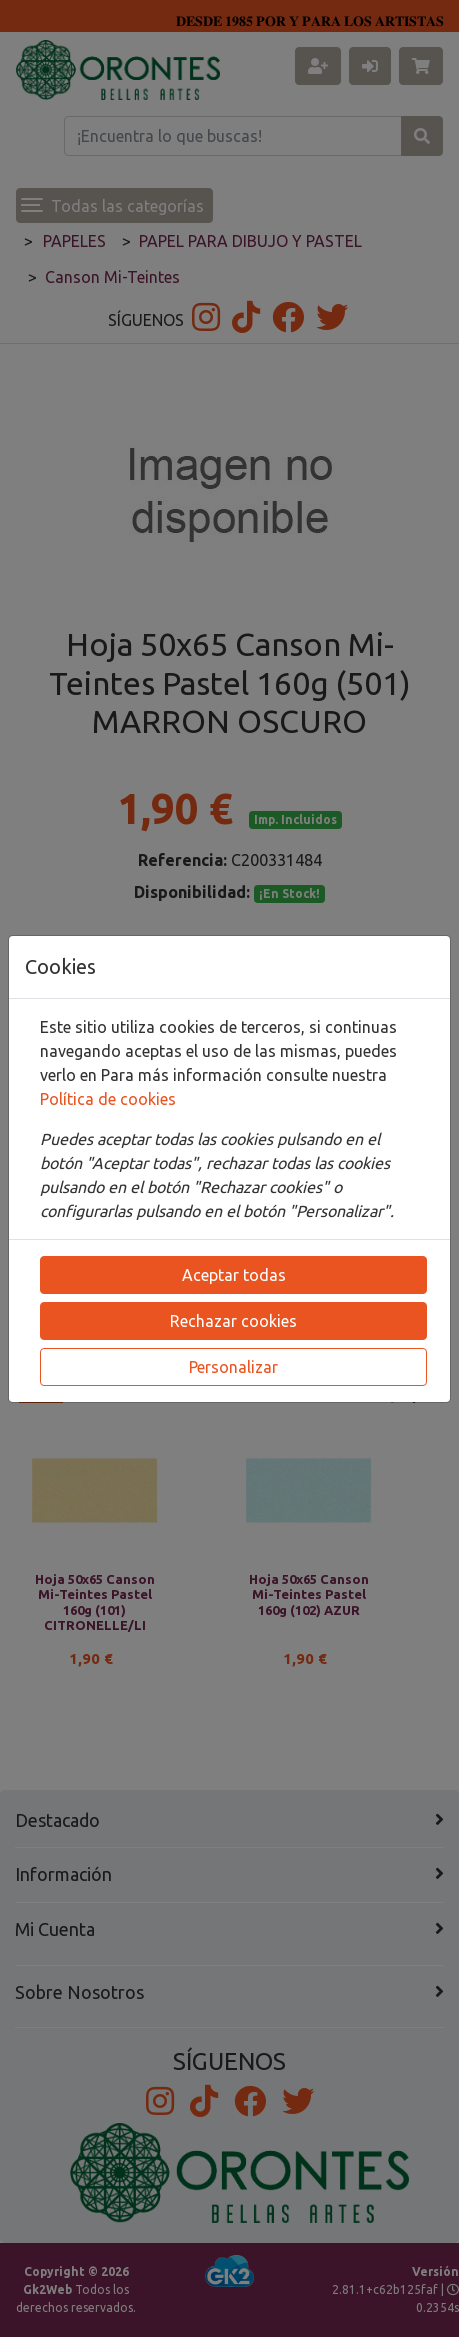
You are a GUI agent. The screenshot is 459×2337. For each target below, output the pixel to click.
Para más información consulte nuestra (244, 1075)
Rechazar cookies (233, 1321)
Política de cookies (108, 1099)
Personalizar (233, 1367)
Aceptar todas (234, 1275)
